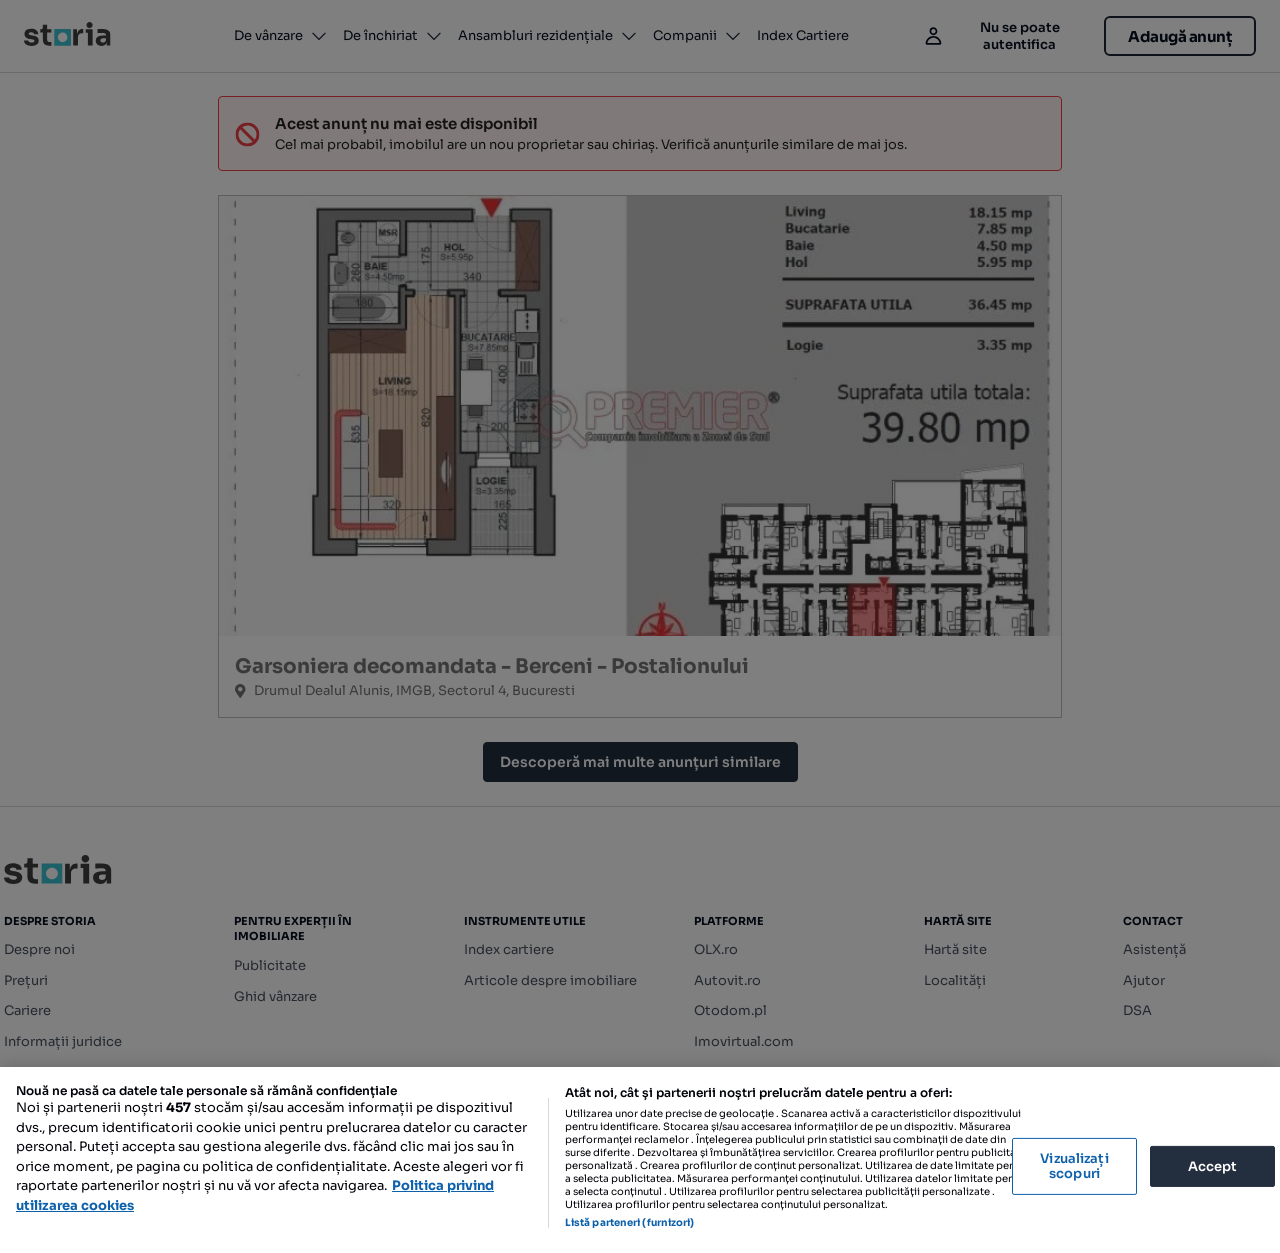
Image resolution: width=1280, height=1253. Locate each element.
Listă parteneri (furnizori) (630, 1222)
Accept (1213, 1165)
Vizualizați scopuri (1074, 1166)
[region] (640, 1160)
